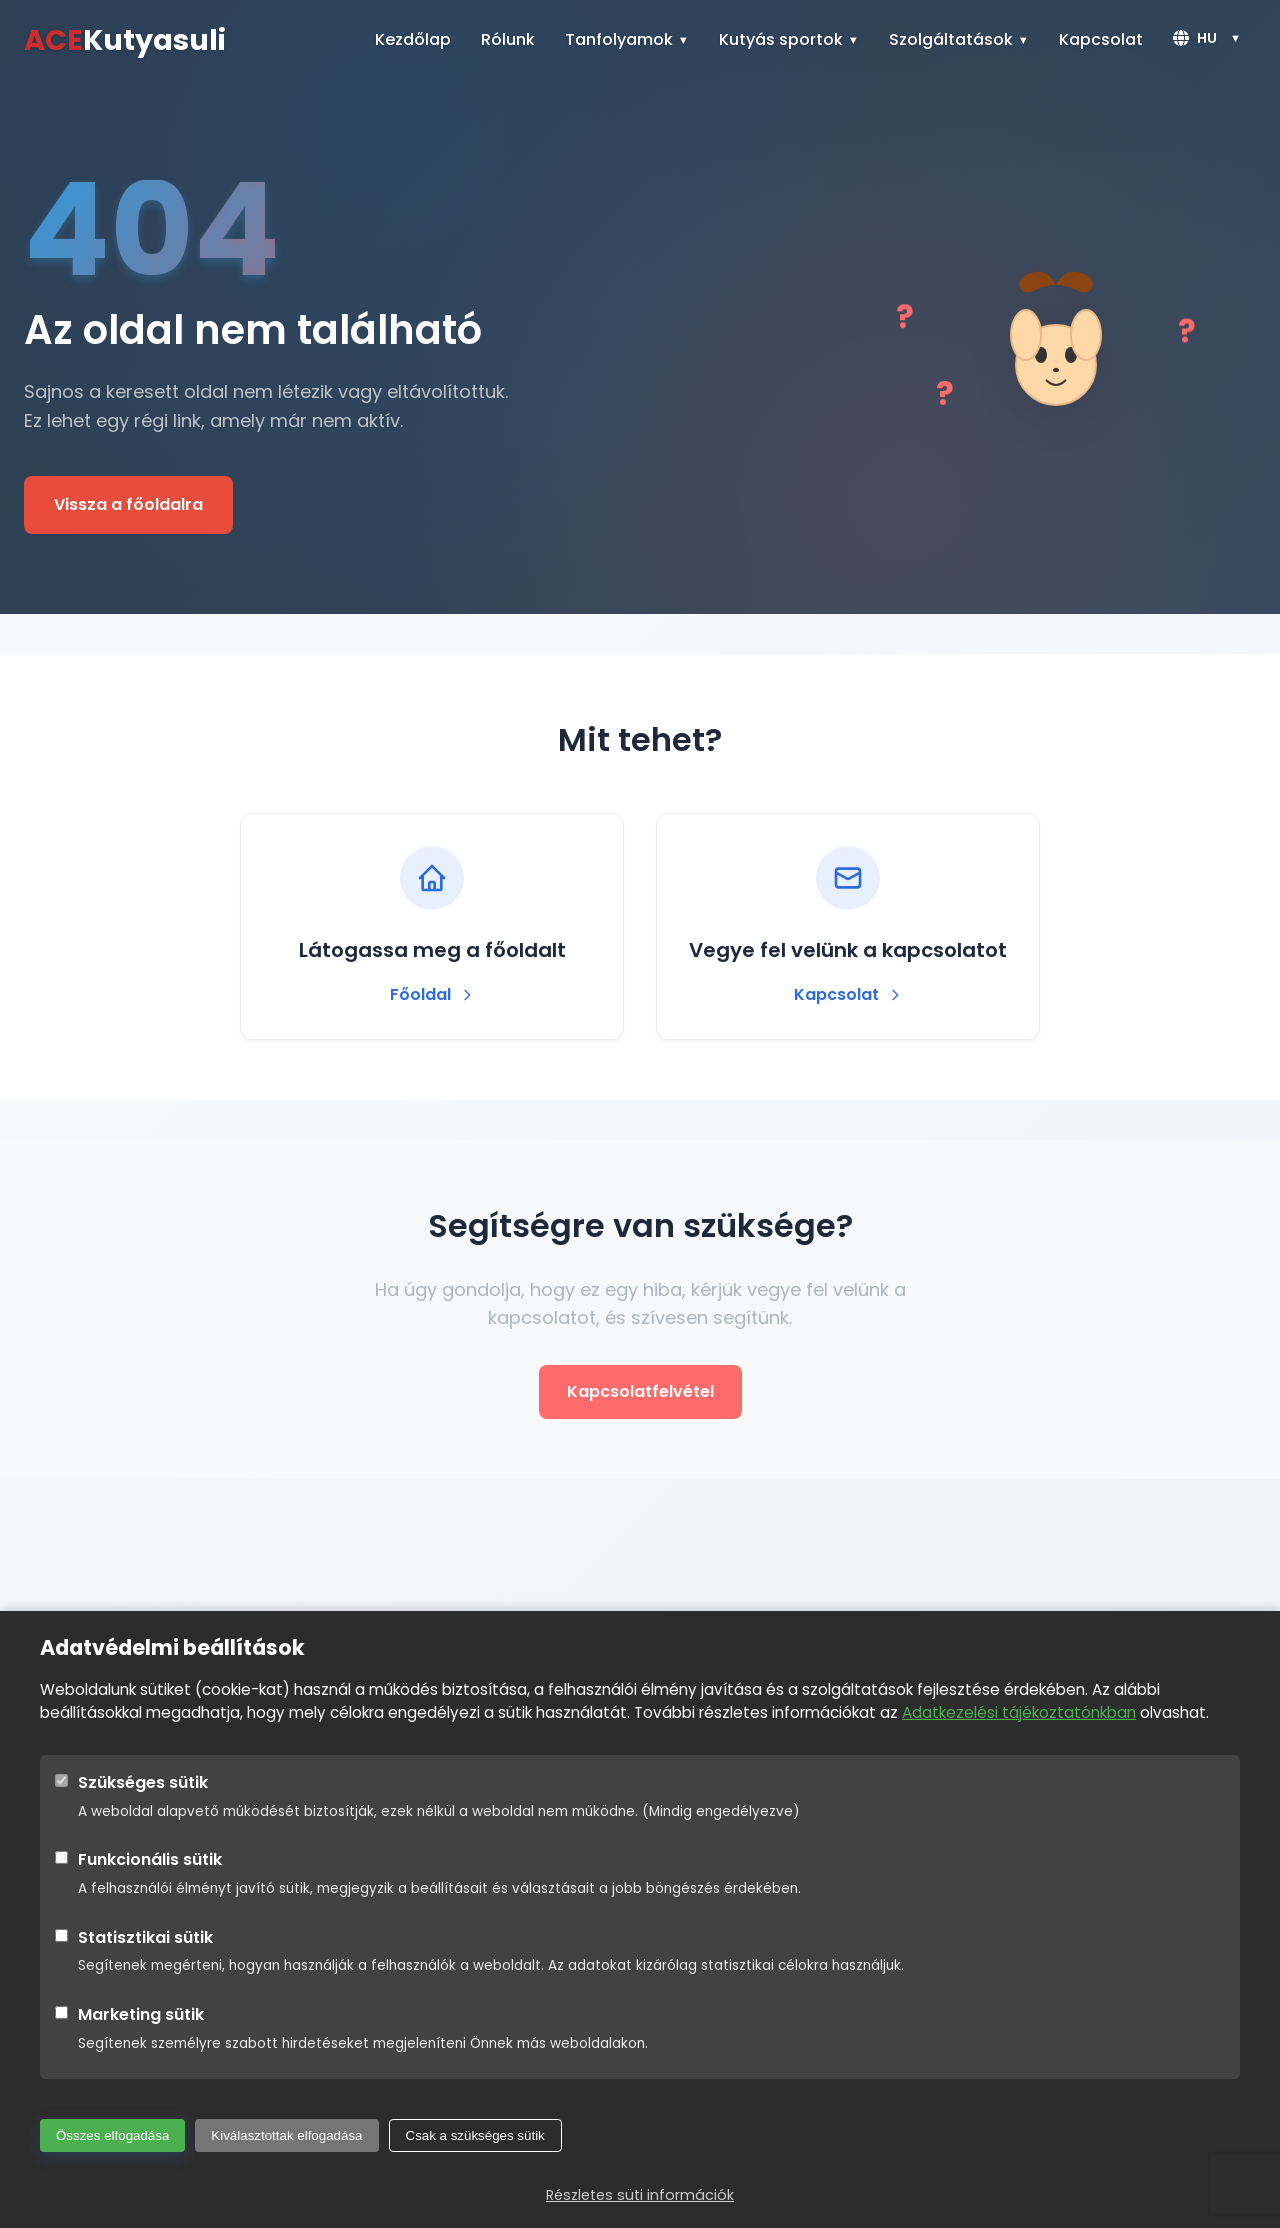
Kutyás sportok (781, 39)
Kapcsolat (1101, 39)
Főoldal (432, 994)
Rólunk (508, 39)
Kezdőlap (413, 39)
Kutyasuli (125, 40)
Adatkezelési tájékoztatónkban (1019, 1712)
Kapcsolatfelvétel (640, 1391)
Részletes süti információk (640, 2195)
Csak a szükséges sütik (475, 2135)
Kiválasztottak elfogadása (286, 2135)
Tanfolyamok (619, 39)
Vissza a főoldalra (128, 504)
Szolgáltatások (951, 39)
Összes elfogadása (112, 2135)
